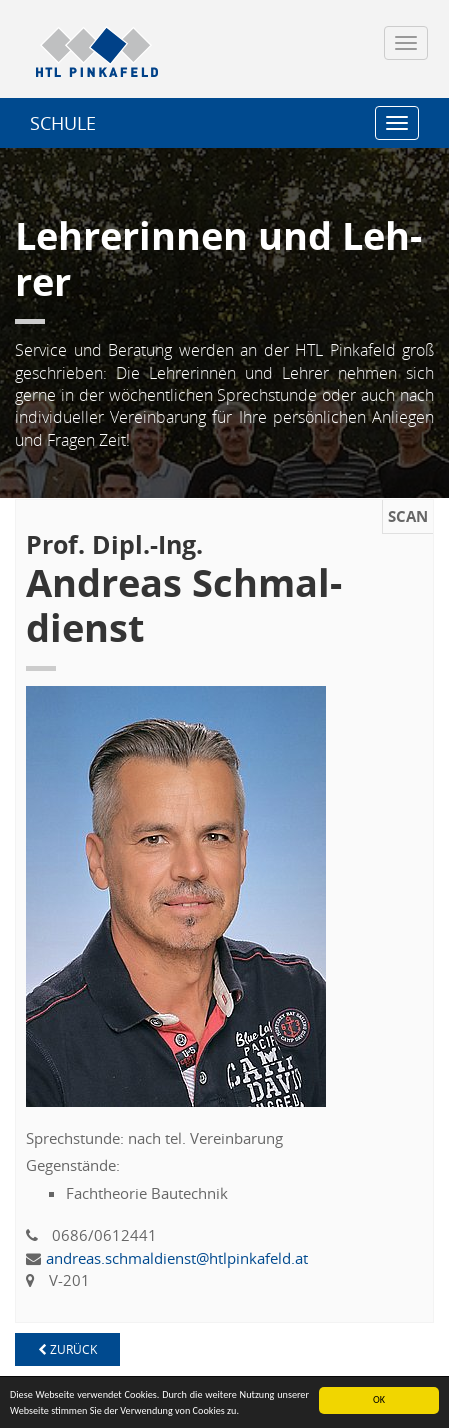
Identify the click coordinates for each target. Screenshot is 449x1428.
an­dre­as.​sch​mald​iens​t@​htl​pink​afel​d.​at (177, 1258)
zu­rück (67, 1349)
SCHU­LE (63, 123)
